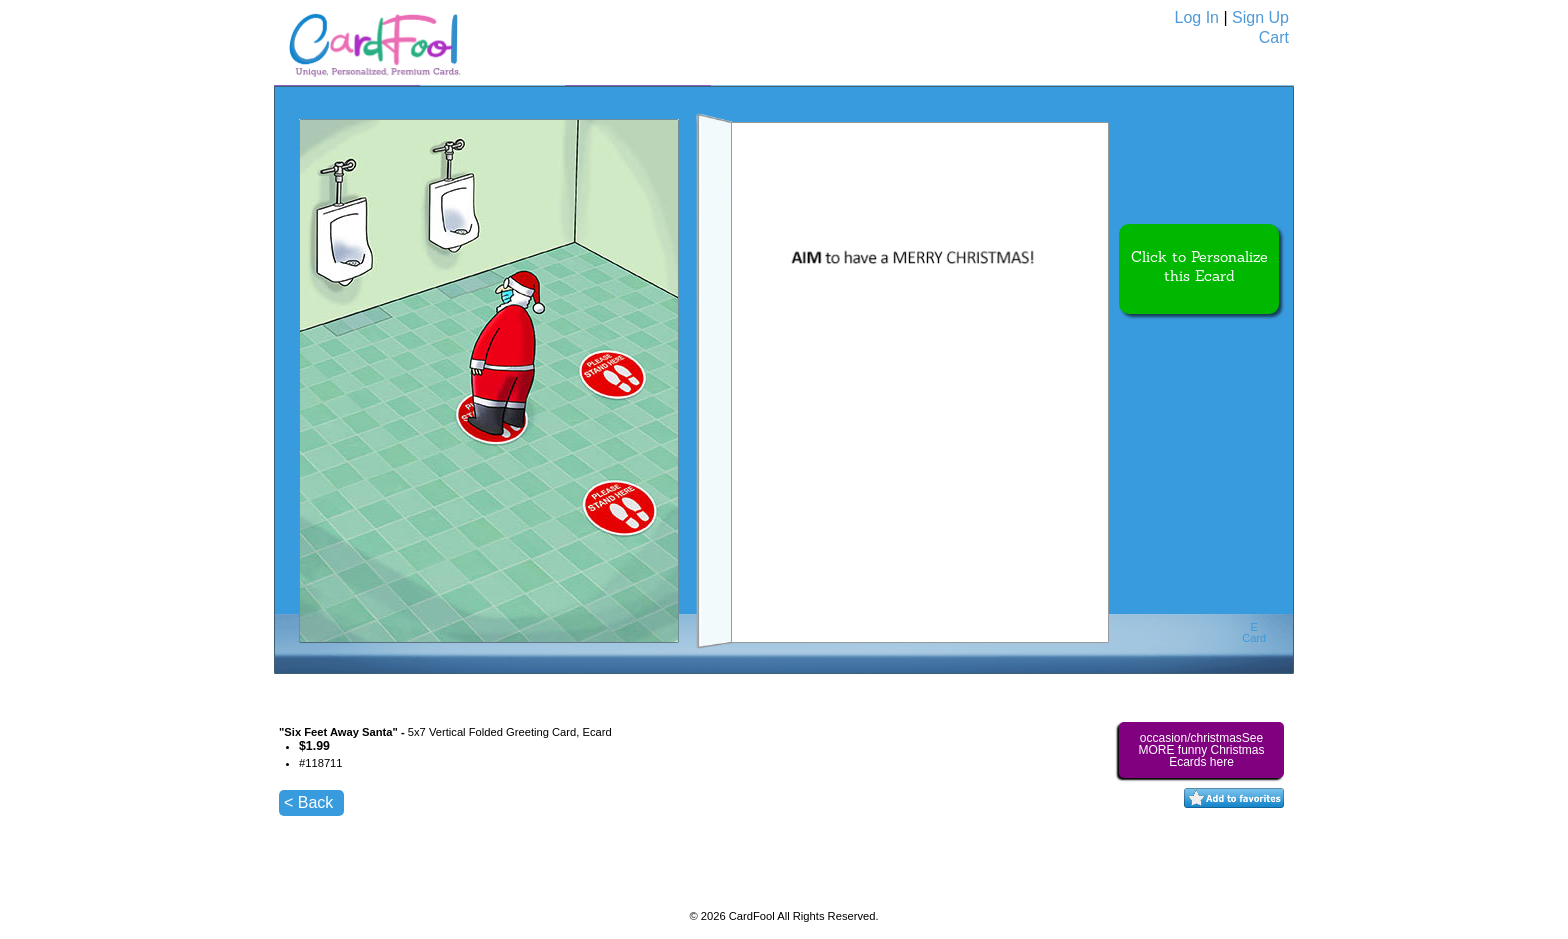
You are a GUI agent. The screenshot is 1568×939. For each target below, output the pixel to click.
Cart (1274, 37)
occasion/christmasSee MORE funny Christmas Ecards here (1201, 750)
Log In (1197, 17)
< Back (308, 802)
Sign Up (1260, 17)
